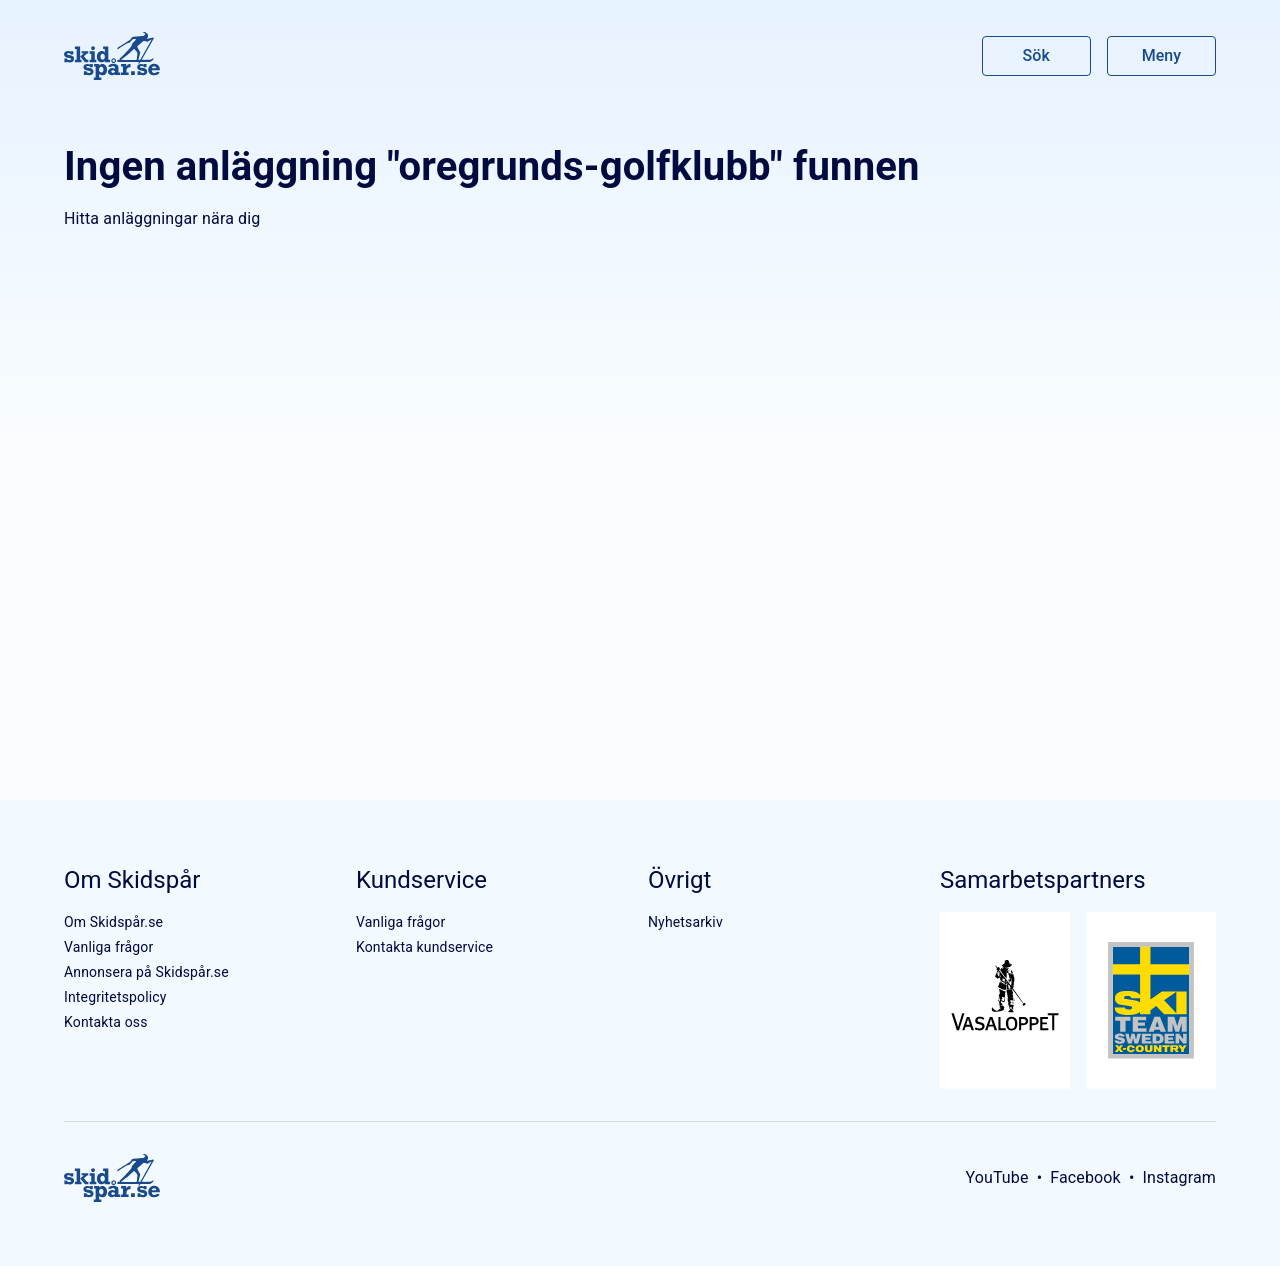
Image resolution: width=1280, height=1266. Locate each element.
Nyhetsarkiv (685, 922)
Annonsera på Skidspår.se (146, 972)
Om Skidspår (132, 880)
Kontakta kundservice (424, 947)
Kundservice (421, 880)
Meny (1161, 55)
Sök (1037, 55)
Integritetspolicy (115, 997)
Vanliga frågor (108, 947)
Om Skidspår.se (113, 922)
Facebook (1085, 1177)
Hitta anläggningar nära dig (162, 218)
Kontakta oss (106, 1022)
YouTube (996, 1177)
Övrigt (679, 880)
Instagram (1179, 1177)
